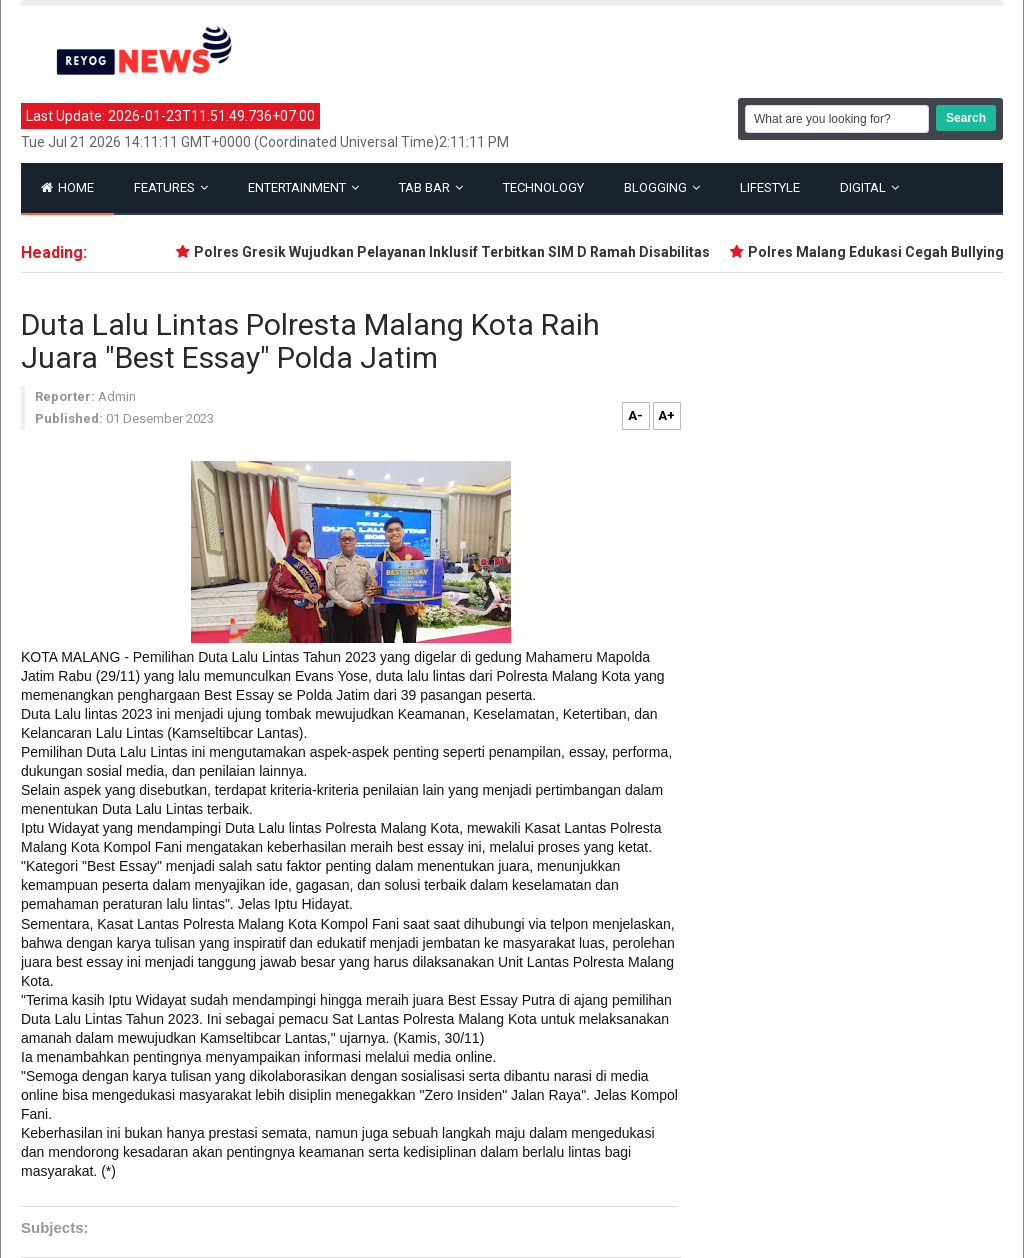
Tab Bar (431, 187)
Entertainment (303, 187)
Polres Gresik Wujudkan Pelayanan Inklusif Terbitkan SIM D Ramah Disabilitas (456, 252)
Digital (869, 187)
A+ (666, 415)
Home (67, 187)
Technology (543, 187)
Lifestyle (770, 187)
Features (171, 187)
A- (635, 415)
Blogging (662, 187)
